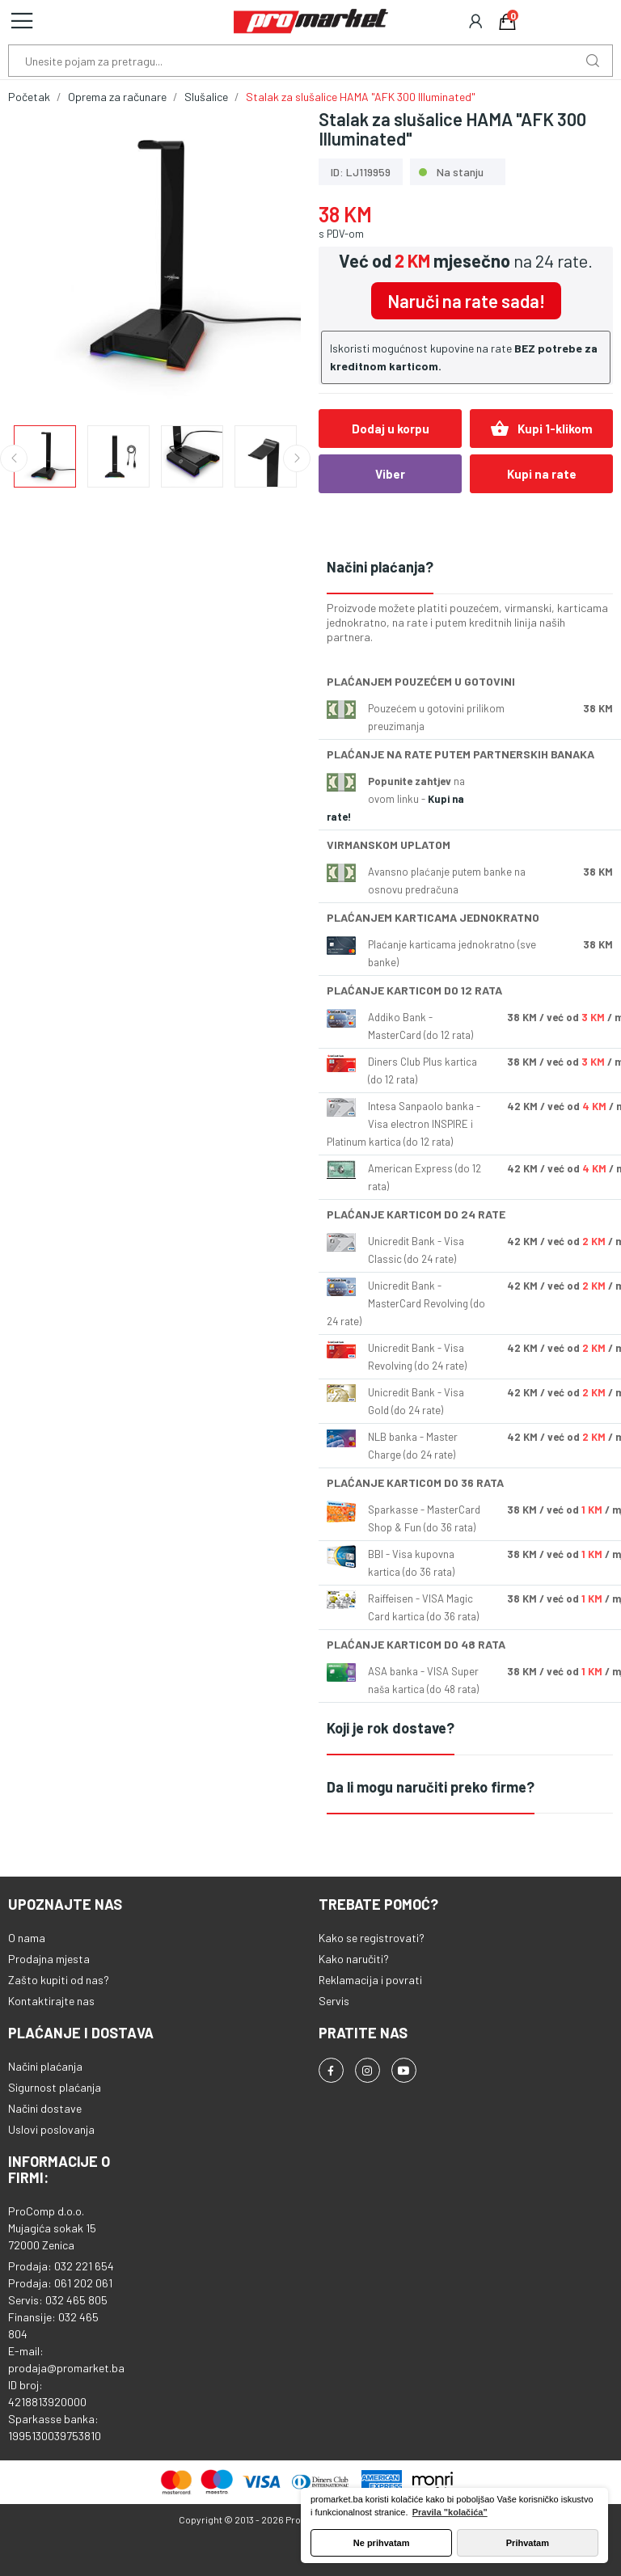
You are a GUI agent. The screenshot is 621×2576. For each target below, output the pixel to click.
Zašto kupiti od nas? (58, 1980)
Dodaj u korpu (390, 428)
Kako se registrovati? (372, 1938)
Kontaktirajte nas (51, 2001)
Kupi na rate (542, 474)
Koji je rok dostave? (390, 1728)
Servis (334, 2001)
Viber (390, 474)
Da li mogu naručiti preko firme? (430, 1787)
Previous (13, 458)
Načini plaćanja (45, 2066)
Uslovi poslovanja (51, 2129)
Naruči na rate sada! (466, 300)
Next (296, 458)
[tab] (470, 568)
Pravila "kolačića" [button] (450, 2512)
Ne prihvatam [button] (381, 2543)
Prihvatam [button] (527, 2543)
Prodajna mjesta (49, 1959)
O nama (26, 1938)
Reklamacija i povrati (370, 1980)
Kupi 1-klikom (541, 428)
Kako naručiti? (354, 1959)
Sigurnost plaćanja (54, 2087)
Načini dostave (45, 2108)
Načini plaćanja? (380, 567)
